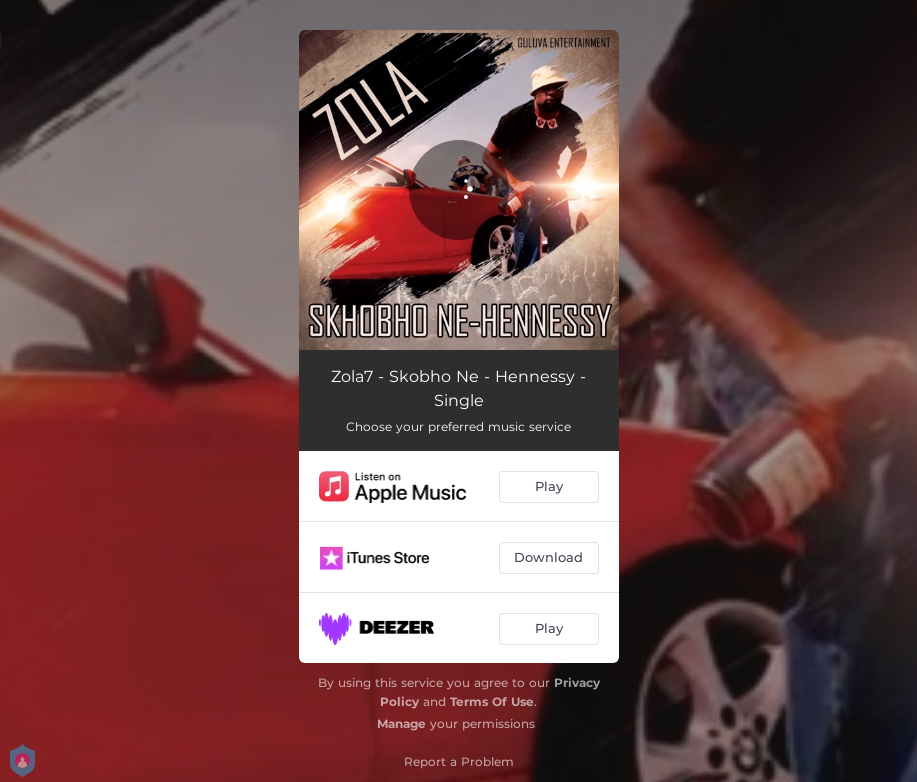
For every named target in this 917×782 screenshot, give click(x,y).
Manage (401, 723)
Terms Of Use (492, 701)
